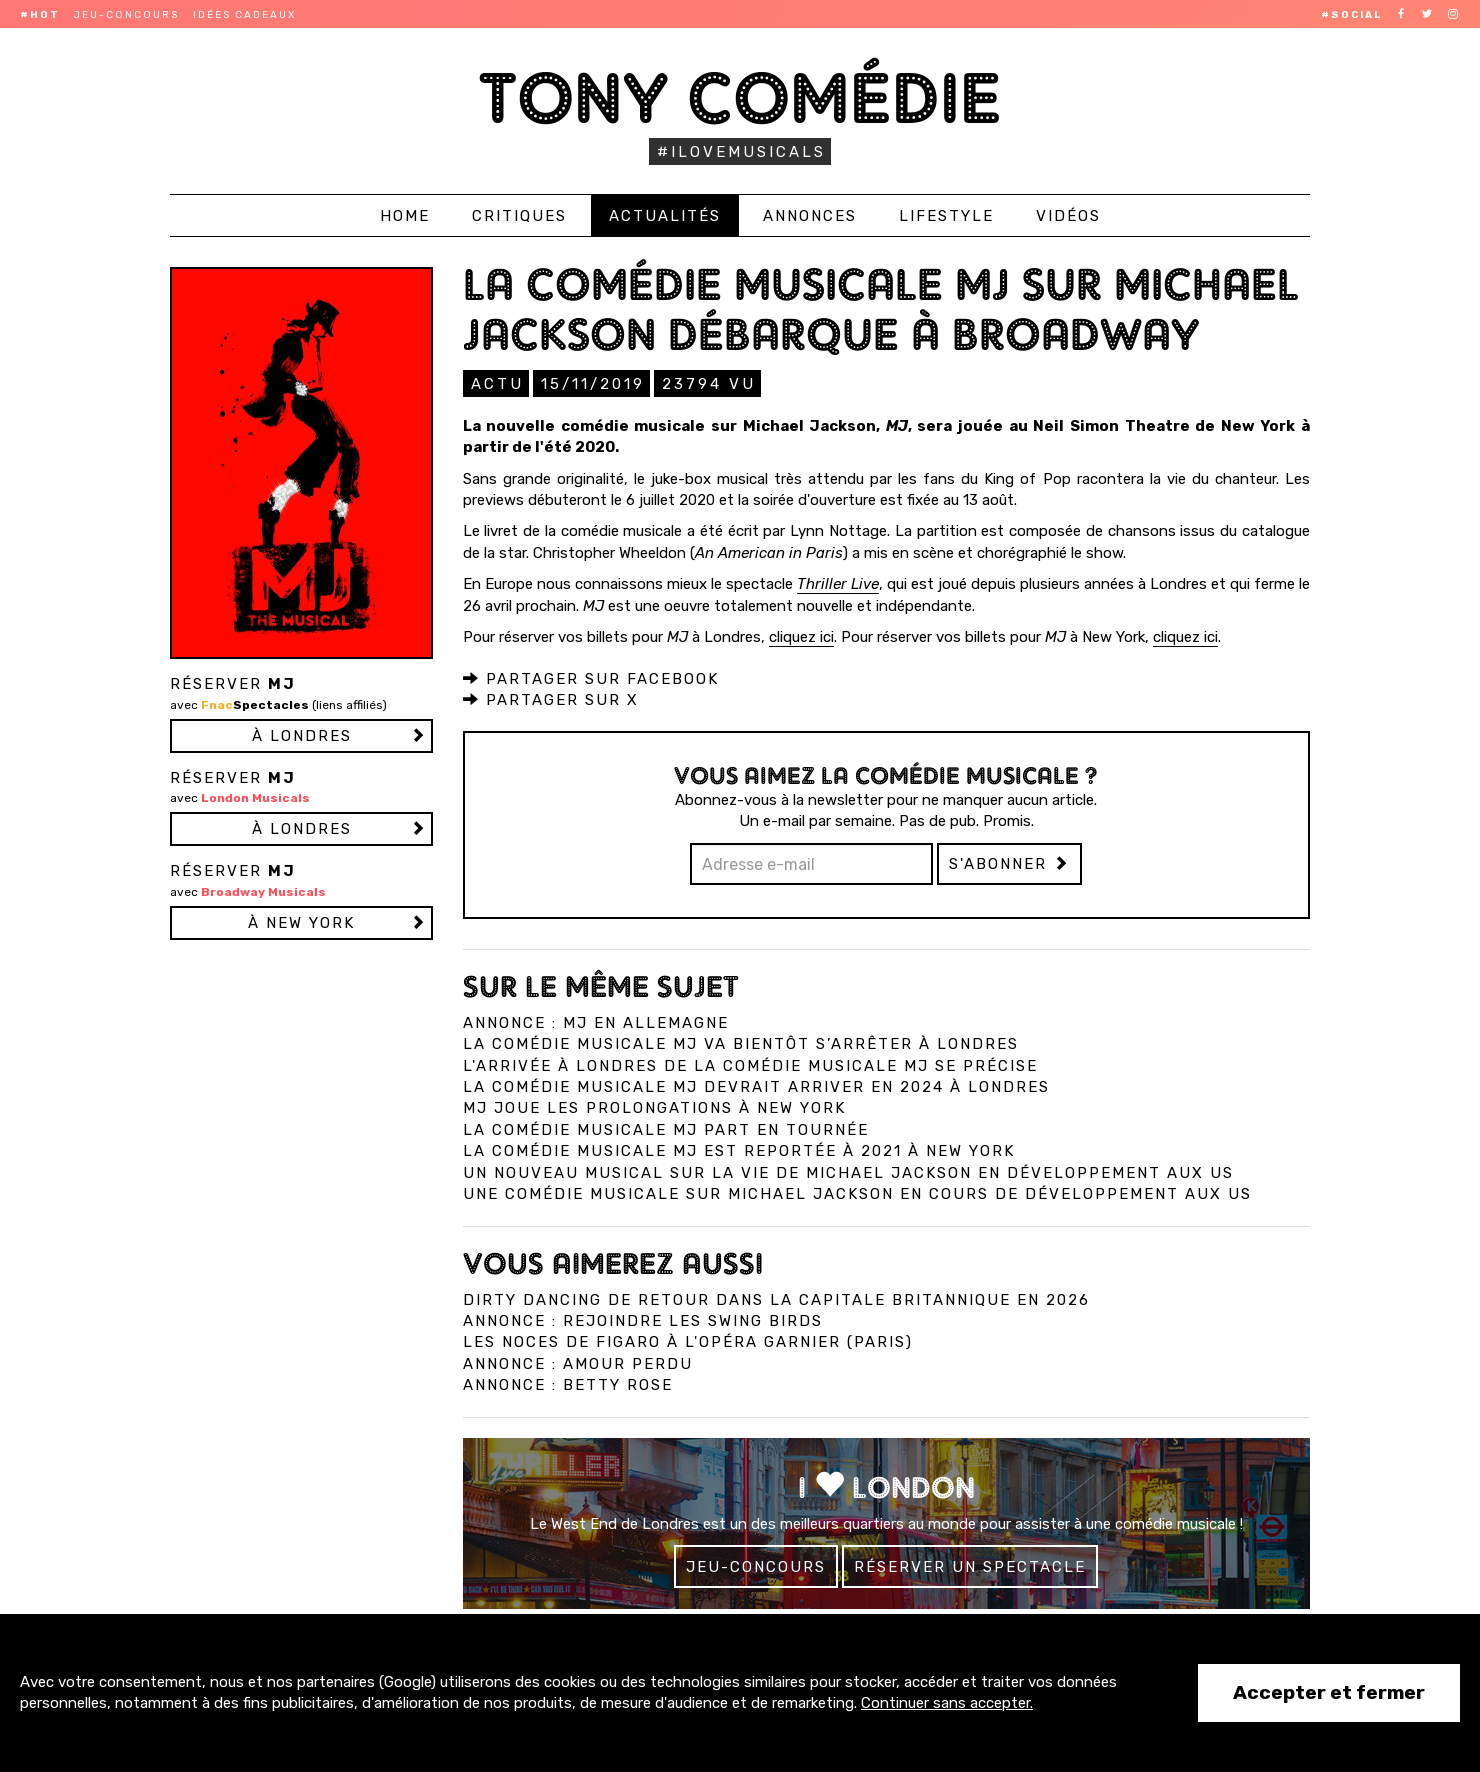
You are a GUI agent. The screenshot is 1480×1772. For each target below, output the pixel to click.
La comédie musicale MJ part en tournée (666, 1129)
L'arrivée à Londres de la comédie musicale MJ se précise (750, 1065)
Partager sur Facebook (591, 678)
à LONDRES (302, 736)
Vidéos (1068, 216)
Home (405, 216)
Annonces (810, 216)
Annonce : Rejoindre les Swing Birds (643, 1320)
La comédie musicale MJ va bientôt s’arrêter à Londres (741, 1043)
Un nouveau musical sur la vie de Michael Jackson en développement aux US (848, 1172)
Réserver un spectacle (970, 1566)
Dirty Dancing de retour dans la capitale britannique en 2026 (776, 1299)
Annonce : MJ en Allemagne (596, 1022)
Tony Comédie (740, 97)
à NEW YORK (301, 923)
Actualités (665, 216)
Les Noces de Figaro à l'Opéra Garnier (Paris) (688, 1341)
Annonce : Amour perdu (578, 1363)
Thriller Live (838, 583)
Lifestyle (946, 216)
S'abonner (1009, 863)
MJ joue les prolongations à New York (654, 1107)
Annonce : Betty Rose (568, 1384)
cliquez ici (801, 636)
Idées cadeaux (244, 15)
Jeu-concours (126, 15)
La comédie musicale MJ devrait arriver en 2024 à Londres (756, 1086)
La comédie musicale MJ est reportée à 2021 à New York (739, 1150)
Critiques (519, 216)
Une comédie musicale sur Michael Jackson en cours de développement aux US (857, 1193)
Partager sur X (551, 699)
